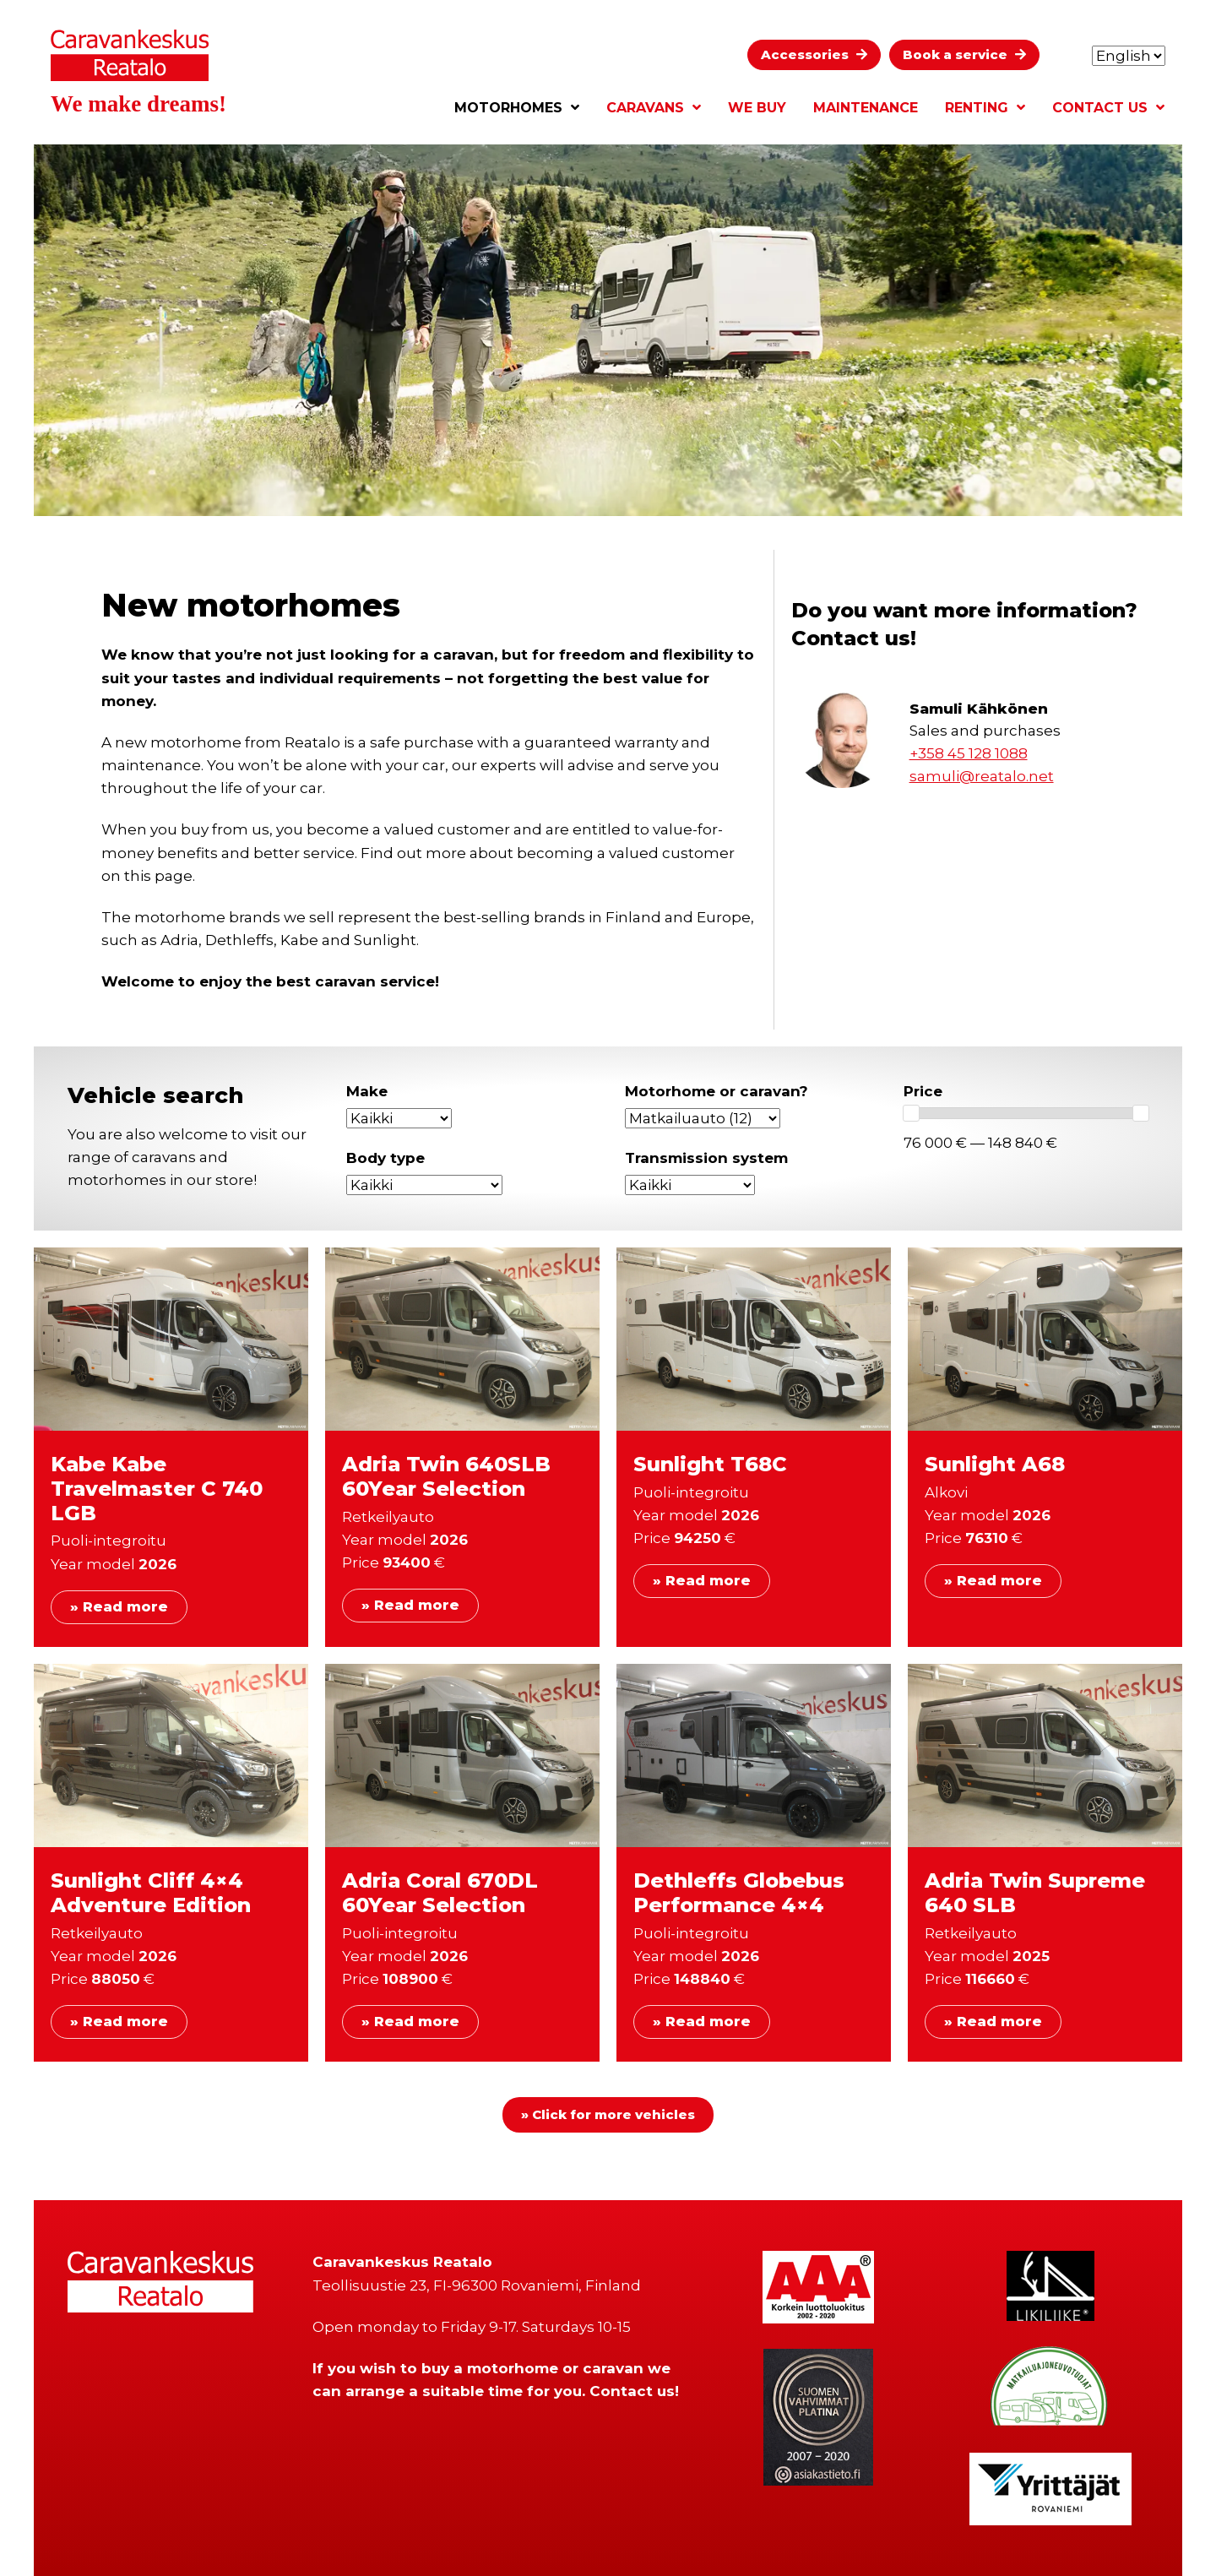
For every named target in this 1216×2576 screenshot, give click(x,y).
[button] (814, 55)
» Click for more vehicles (608, 2114)
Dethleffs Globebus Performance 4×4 (738, 1892)
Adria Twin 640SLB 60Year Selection (446, 1476)
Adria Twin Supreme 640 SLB (1035, 1892)
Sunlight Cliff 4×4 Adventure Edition (151, 1892)
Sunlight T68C (710, 1464)
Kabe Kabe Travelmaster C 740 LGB (157, 1488)
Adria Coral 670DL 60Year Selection (440, 1892)
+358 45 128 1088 (968, 753)
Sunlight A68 (995, 1464)
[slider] (911, 1113)
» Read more (119, 1607)
